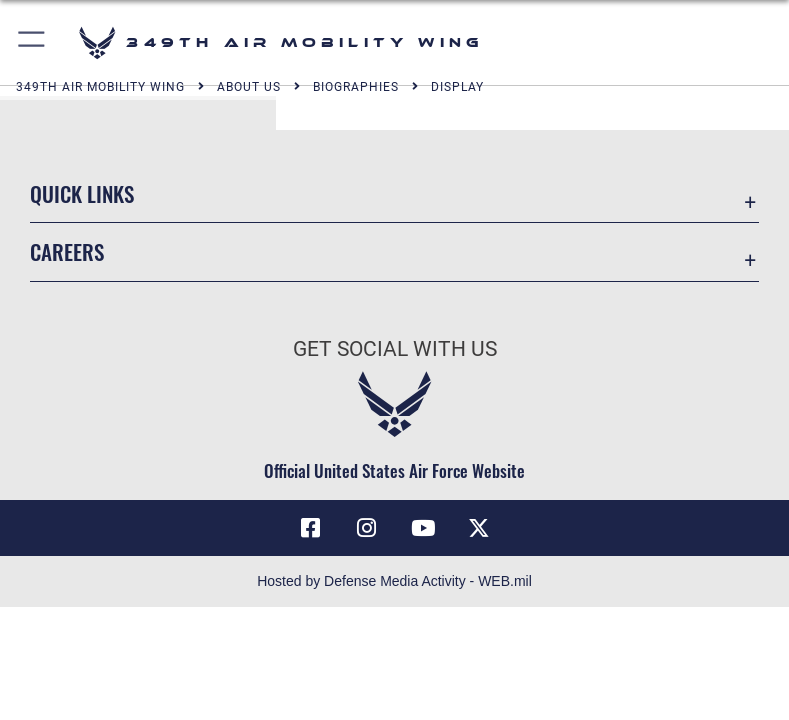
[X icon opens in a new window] (479, 528)
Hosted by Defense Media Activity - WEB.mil (394, 581)
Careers (67, 251)
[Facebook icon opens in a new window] (310, 528)
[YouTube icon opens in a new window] (423, 528)
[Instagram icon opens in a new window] (366, 528)
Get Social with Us (395, 349)
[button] (32, 42)
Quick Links (82, 193)
